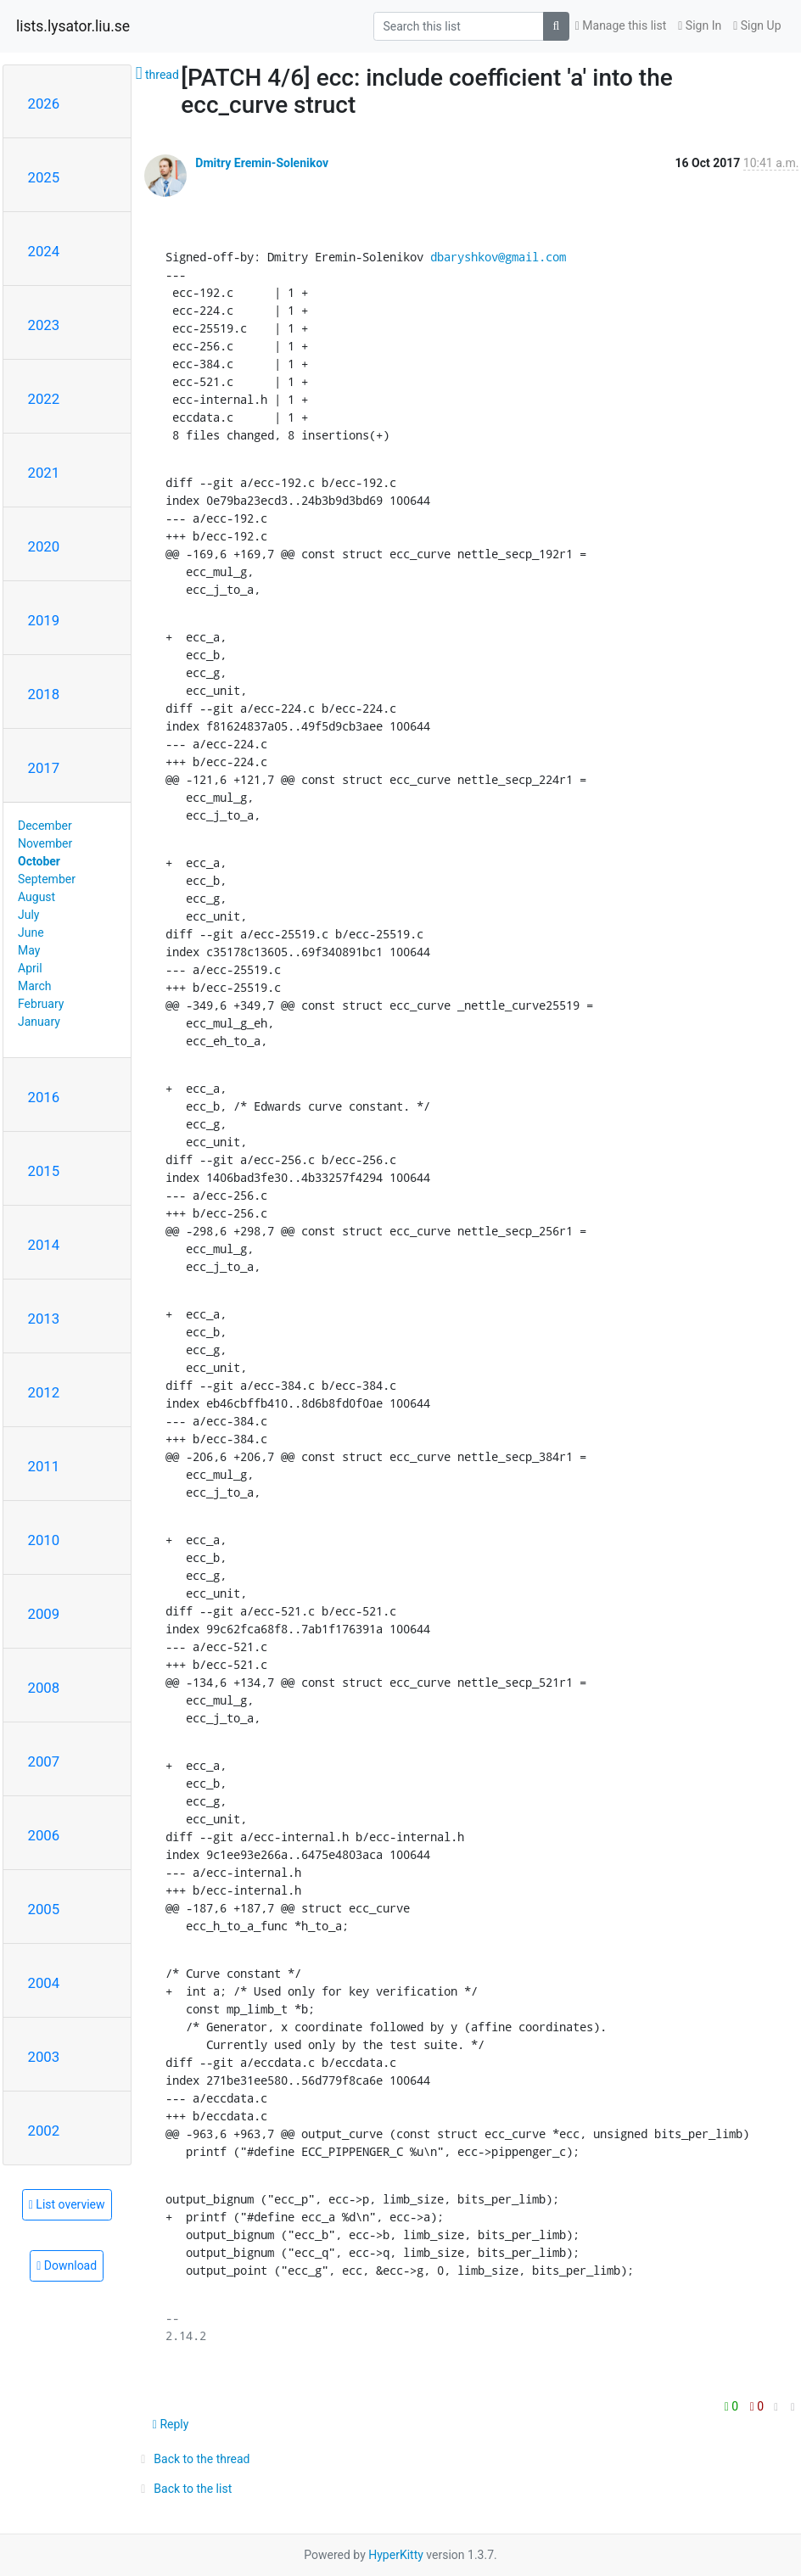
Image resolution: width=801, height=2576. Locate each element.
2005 (44, 1909)
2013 (44, 1318)
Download (66, 2265)
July (28, 914)
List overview (67, 2204)
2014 (44, 1244)
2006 (44, 1835)
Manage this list (621, 25)
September (47, 879)
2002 (44, 2130)
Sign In (699, 25)
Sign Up (757, 25)
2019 (44, 620)
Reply (171, 2424)
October (39, 861)
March (35, 986)
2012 (44, 1392)
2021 (44, 472)
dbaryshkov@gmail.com (498, 257)
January (39, 1021)
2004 (44, 1982)
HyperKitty (395, 2555)
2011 (44, 1466)
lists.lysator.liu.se (73, 26)
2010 (44, 1540)
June (31, 932)
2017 (44, 767)
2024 (44, 251)
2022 (44, 398)
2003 (44, 2056)
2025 (44, 177)
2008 (44, 1687)
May (29, 950)
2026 (44, 103)
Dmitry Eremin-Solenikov (261, 163)
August (36, 897)
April (30, 968)
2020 (44, 546)
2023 (44, 324)
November (45, 843)
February (41, 1004)
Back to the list (184, 2488)
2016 (44, 1097)
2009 (44, 1613)
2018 (44, 694)
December (45, 825)
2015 (44, 1170)
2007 (44, 1761)
